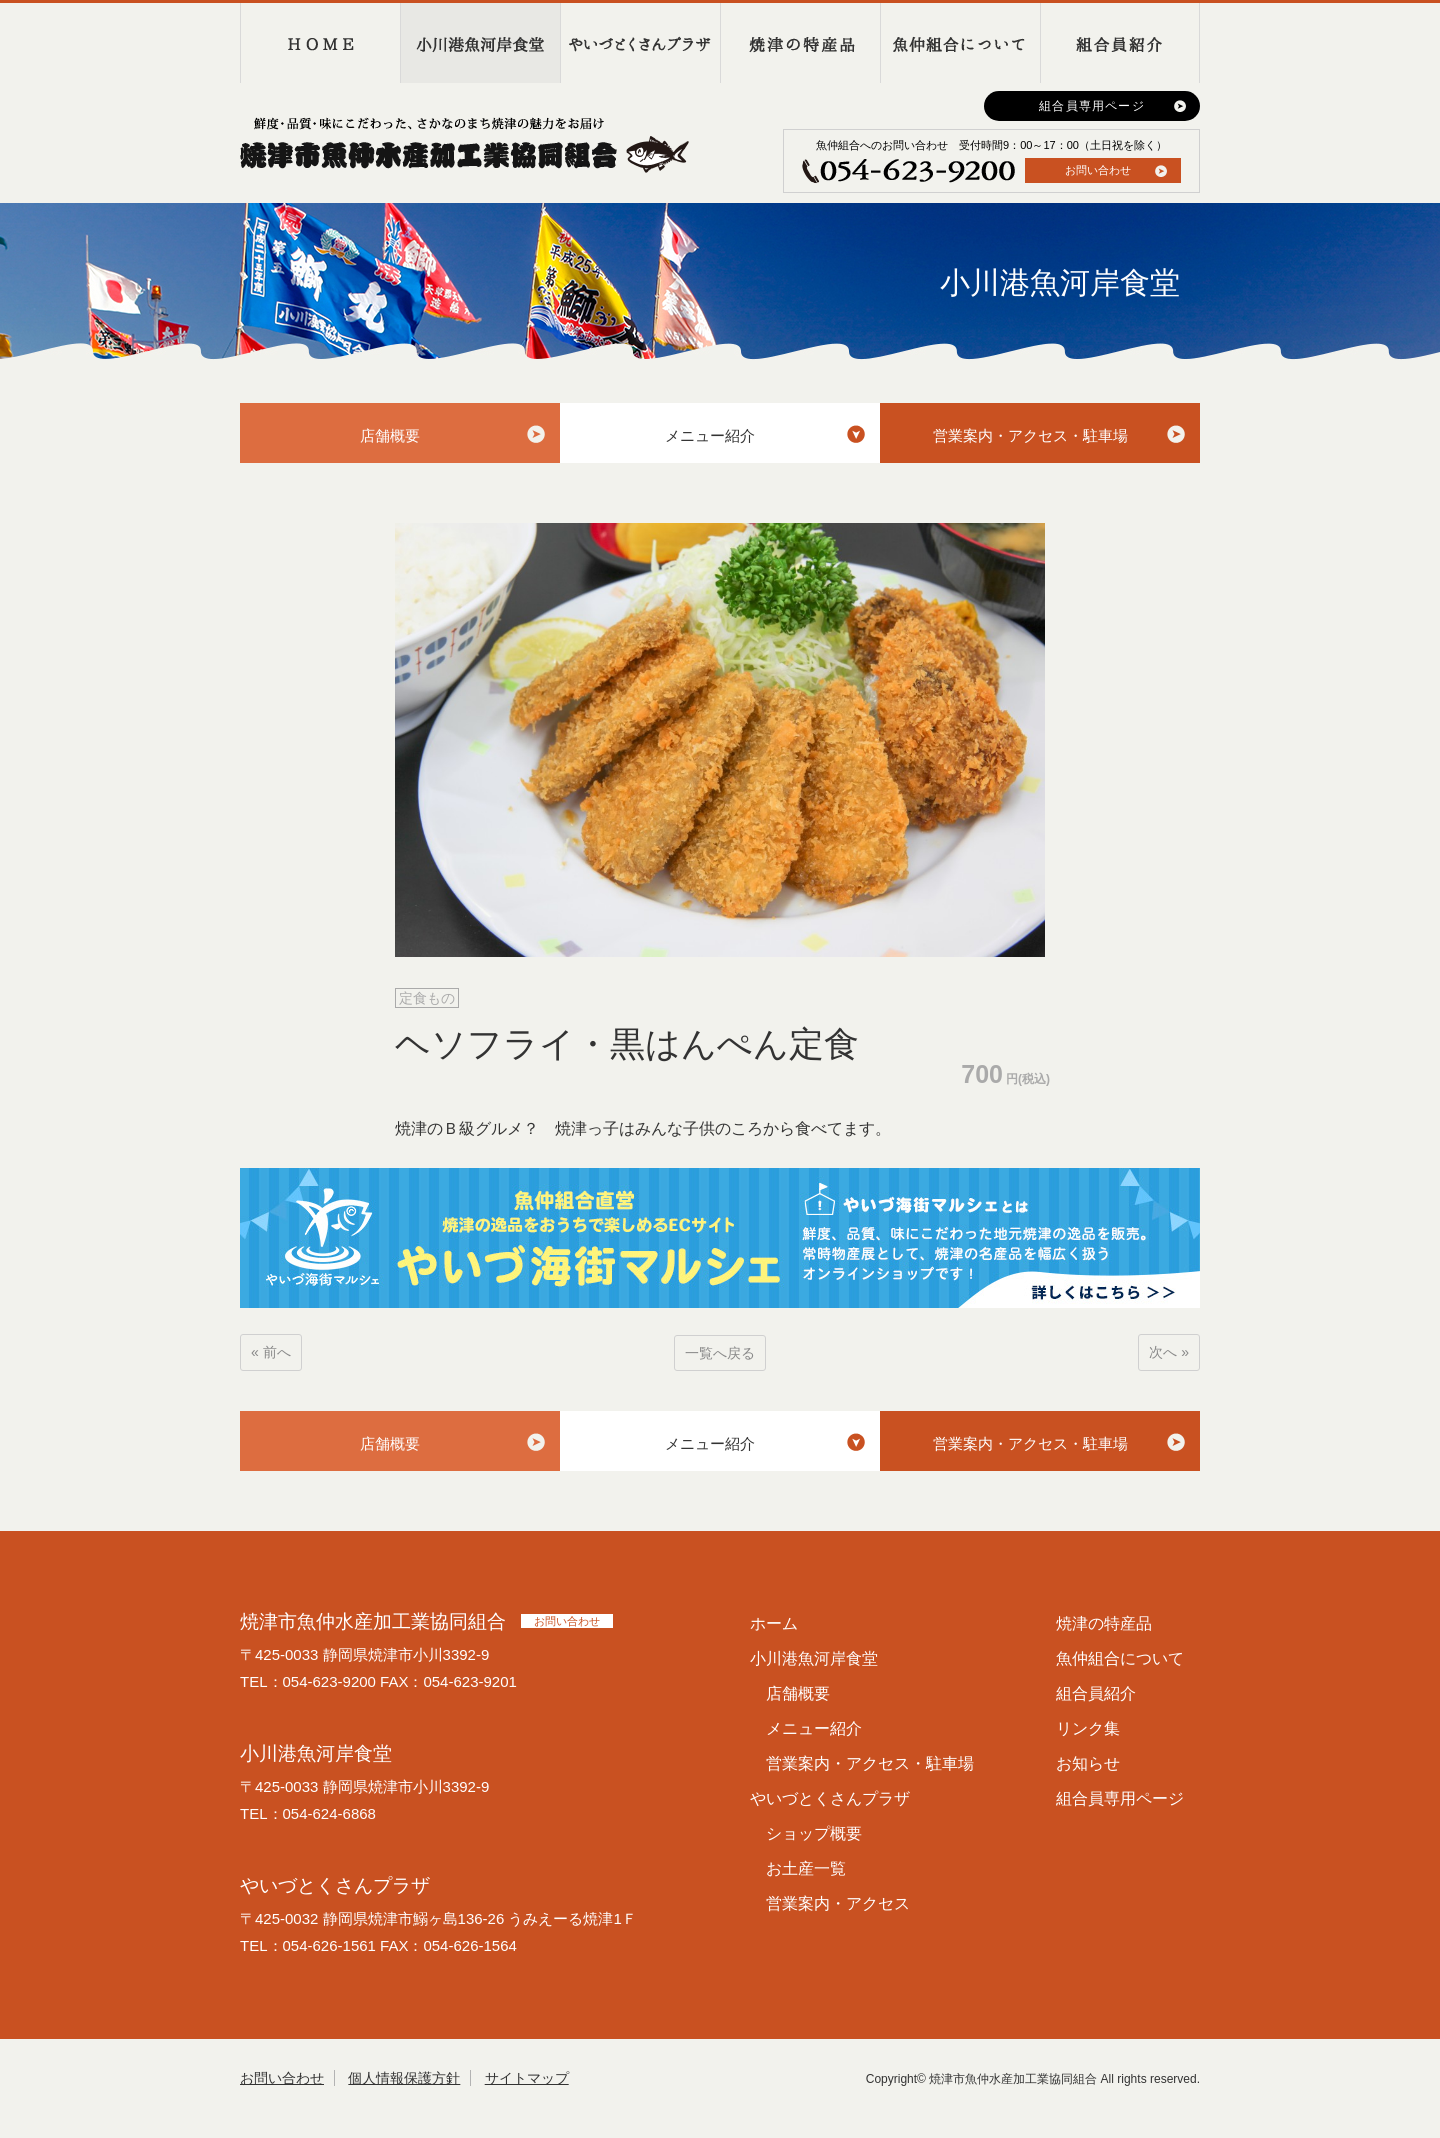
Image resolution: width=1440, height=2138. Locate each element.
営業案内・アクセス (838, 1903)
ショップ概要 (814, 1833)
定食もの (427, 998)
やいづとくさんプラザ (640, 43)
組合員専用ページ (1092, 106)
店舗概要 (390, 435)
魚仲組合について (960, 43)
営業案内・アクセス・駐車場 (1030, 435)
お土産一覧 (806, 1868)
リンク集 (1088, 1728)
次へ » (1169, 1352)
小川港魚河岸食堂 (480, 43)
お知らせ (1088, 1763)
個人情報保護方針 (404, 2078)
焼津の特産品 (800, 43)
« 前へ (271, 1352)
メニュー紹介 (710, 435)
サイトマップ (527, 2078)
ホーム (774, 1623)
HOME (320, 43)
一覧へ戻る (720, 1353)
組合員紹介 (1120, 43)
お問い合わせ (1098, 170)
